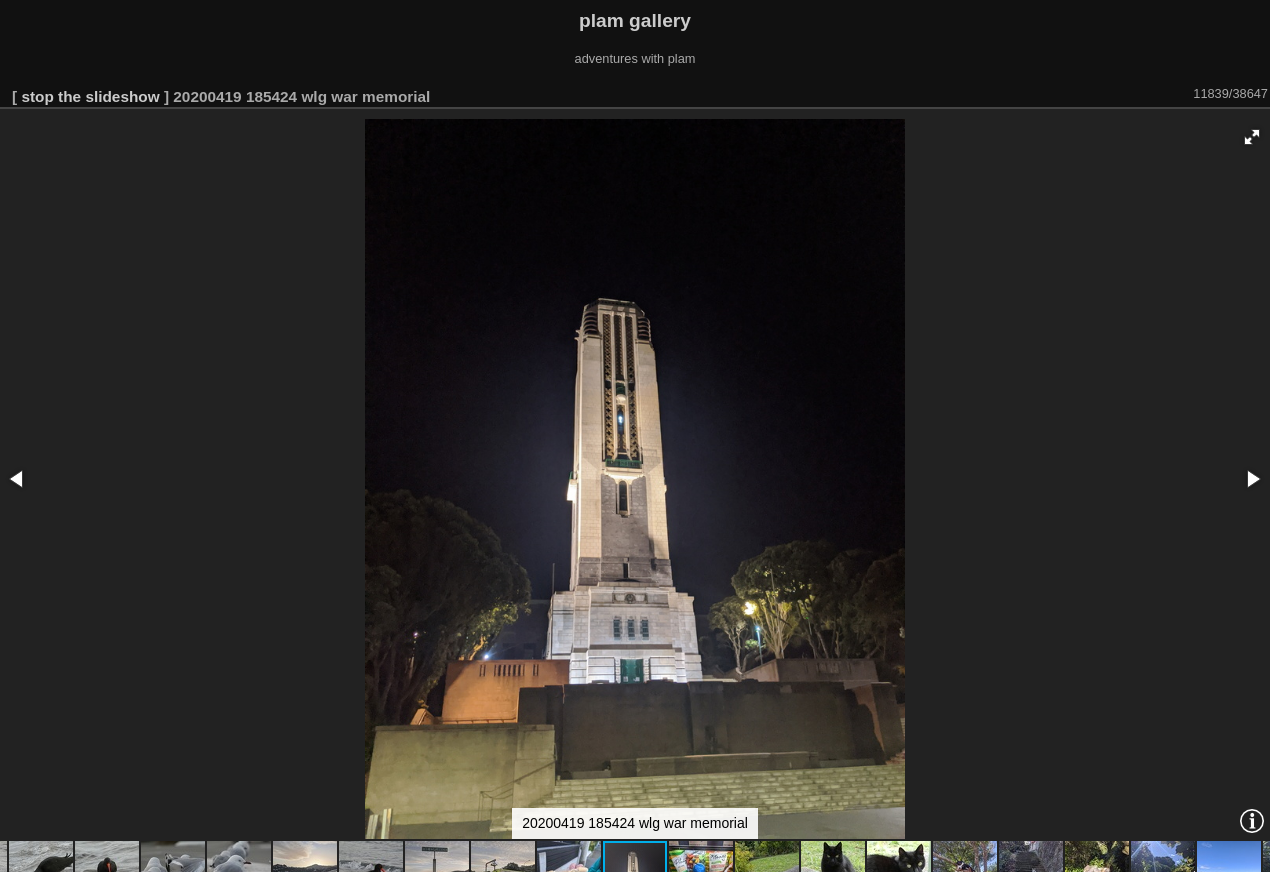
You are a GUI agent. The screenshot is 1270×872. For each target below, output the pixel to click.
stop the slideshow (90, 96)
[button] (1252, 137)
